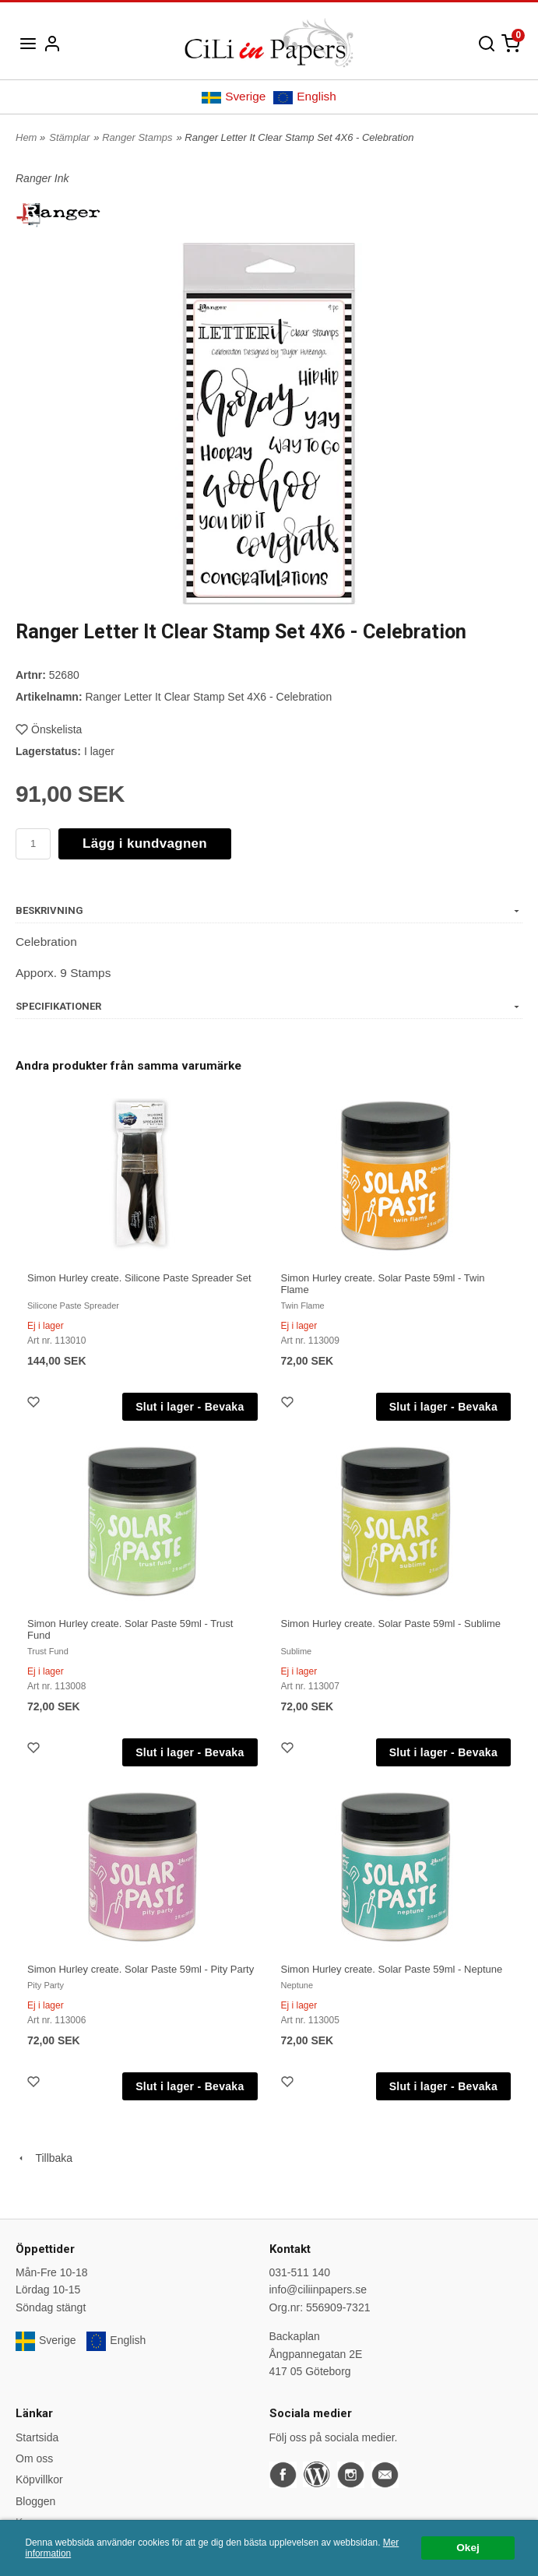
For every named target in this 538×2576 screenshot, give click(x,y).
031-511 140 (300, 2272)
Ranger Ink (42, 178)
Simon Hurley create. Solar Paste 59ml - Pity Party (140, 1969)
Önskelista (49, 729)
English (304, 97)
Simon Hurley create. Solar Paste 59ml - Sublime (391, 1623)
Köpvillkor (39, 2479)
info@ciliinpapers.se (318, 2289)
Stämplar (69, 137)
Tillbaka (44, 2158)
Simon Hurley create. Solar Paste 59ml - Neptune (392, 1969)
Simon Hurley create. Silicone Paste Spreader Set (139, 1278)
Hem (26, 137)
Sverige (233, 97)
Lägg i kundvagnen (145, 843)
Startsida (37, 2437)
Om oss (34, 2458)
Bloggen (35, 2501)
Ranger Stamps (137, 137)
